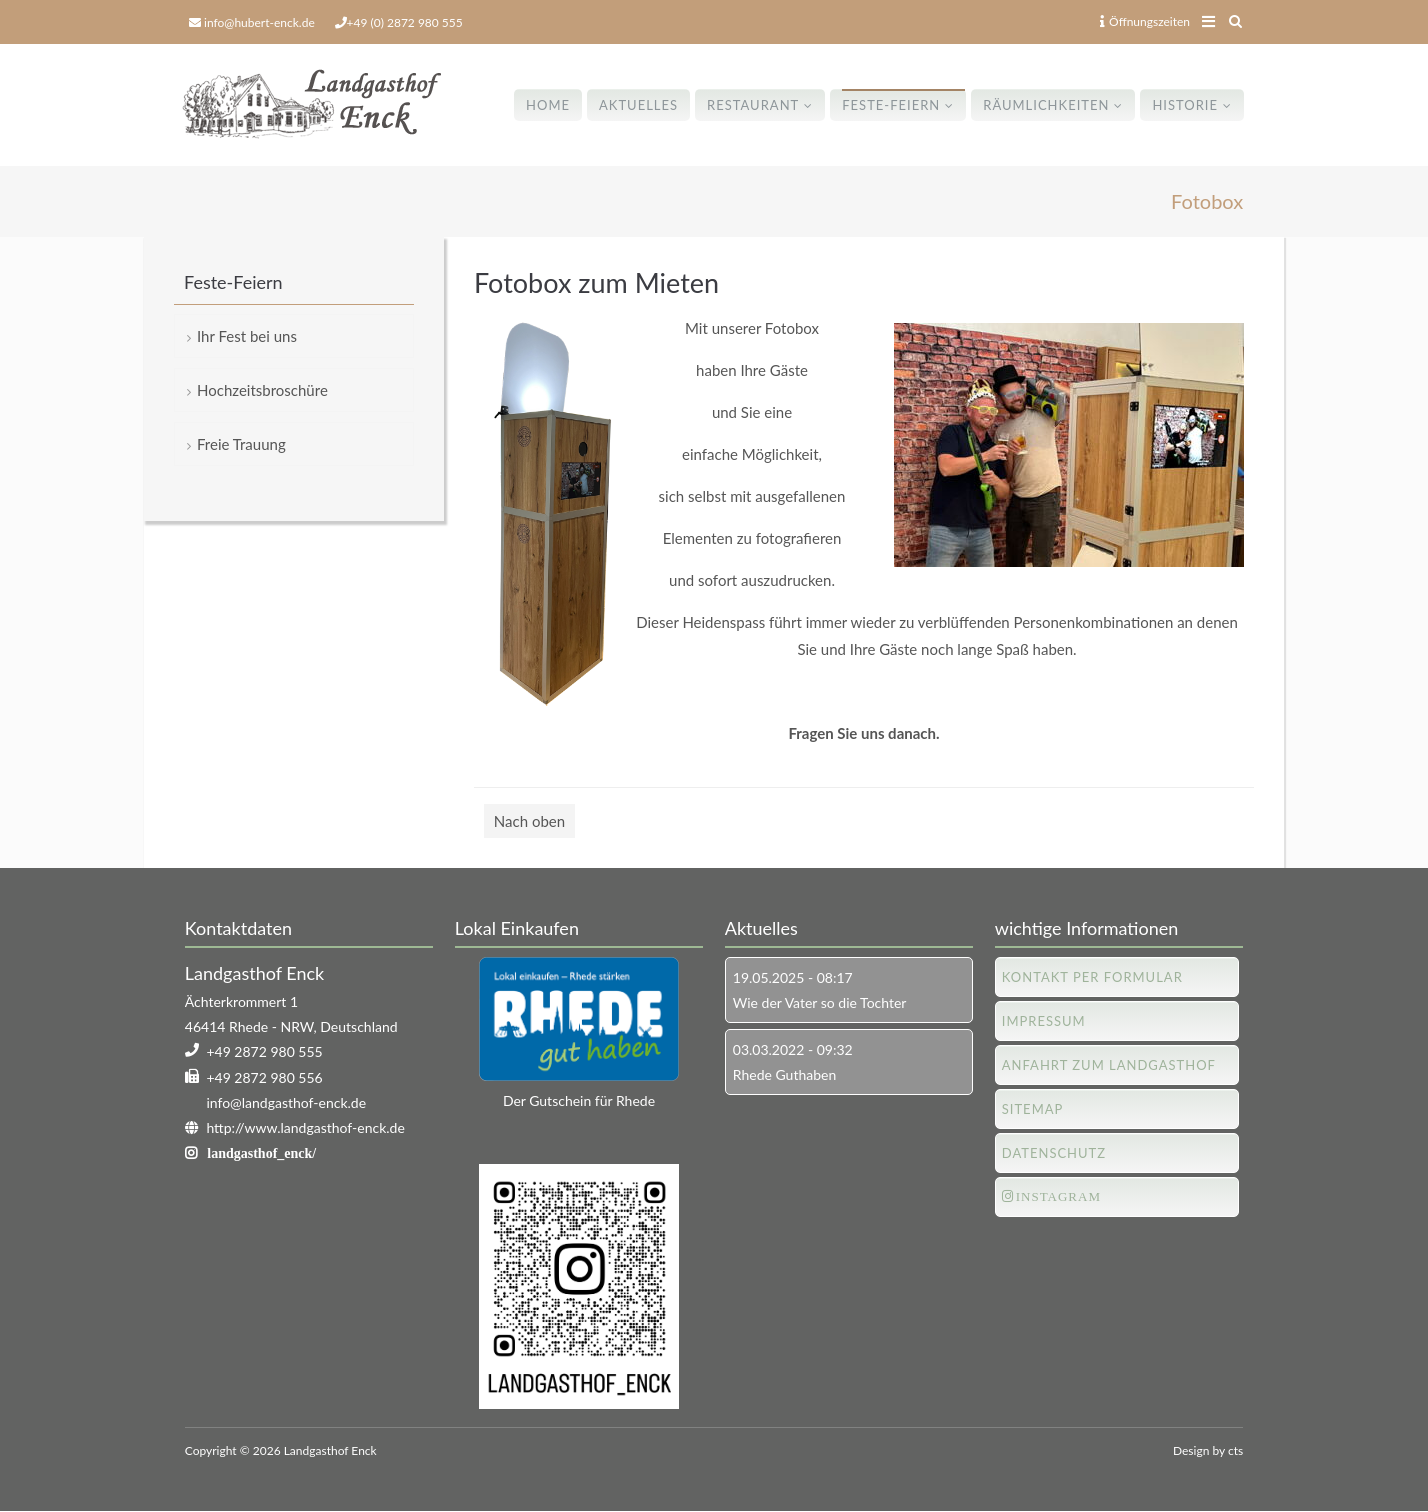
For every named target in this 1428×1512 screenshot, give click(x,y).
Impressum (1044, 1021)
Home (548, 105)
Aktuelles (638, 105)
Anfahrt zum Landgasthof (1109, 1065)
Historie (1185, 105)
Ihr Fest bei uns (247, 336)
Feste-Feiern (891, 105)
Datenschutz (1054, 1153)
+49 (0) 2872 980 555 (405, 22)
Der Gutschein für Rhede (579, 1100)
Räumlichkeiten (1046, 105)
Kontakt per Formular (1092, 977)
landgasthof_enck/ (261, 1153)
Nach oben (529, 821)
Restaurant (753, 105)
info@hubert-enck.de (259, 22)
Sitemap (1033, 1109)
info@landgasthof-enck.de (286, 1102)
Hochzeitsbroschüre (262, 390)
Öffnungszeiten (1145, 21)
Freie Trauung (241, 444)
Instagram (1058, 1196)
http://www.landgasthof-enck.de (305, 1127)
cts (1235, 1450)
